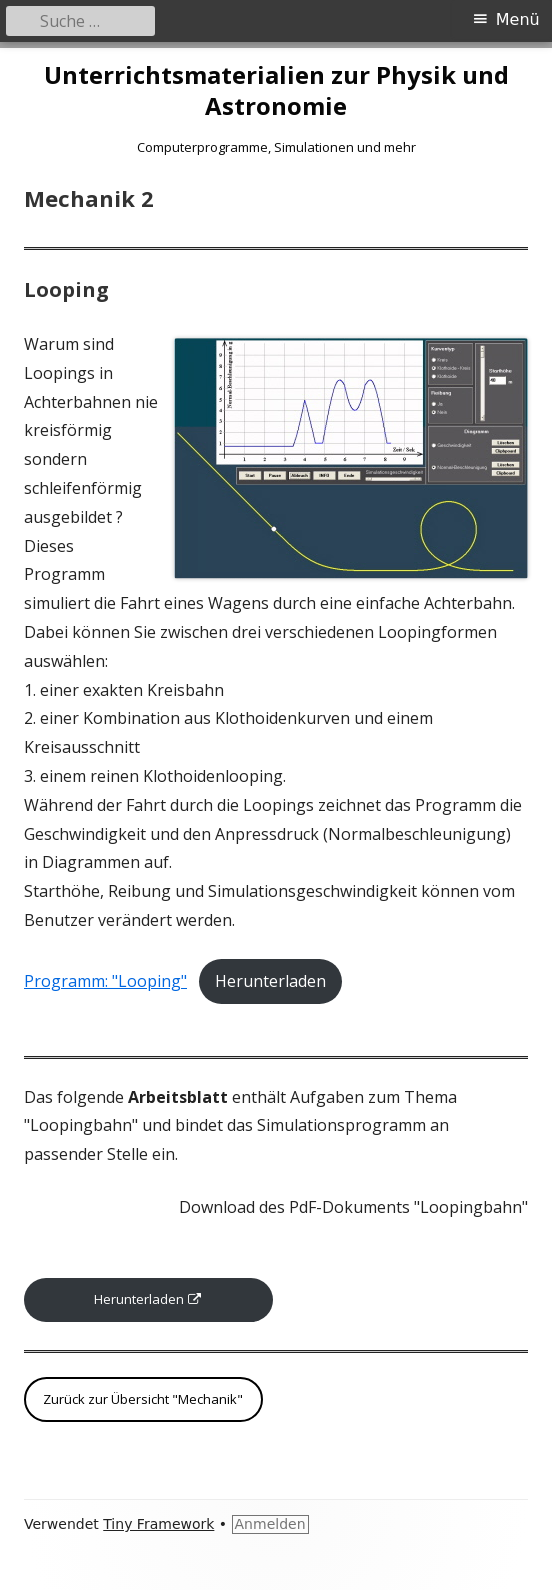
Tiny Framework (158, 1524)
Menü (518, 19)
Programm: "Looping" (105, 981)
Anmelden (270, 1524)
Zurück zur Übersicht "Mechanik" (143, 1399)
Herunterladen (270, 981)
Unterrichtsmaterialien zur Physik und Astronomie (276, 91)
